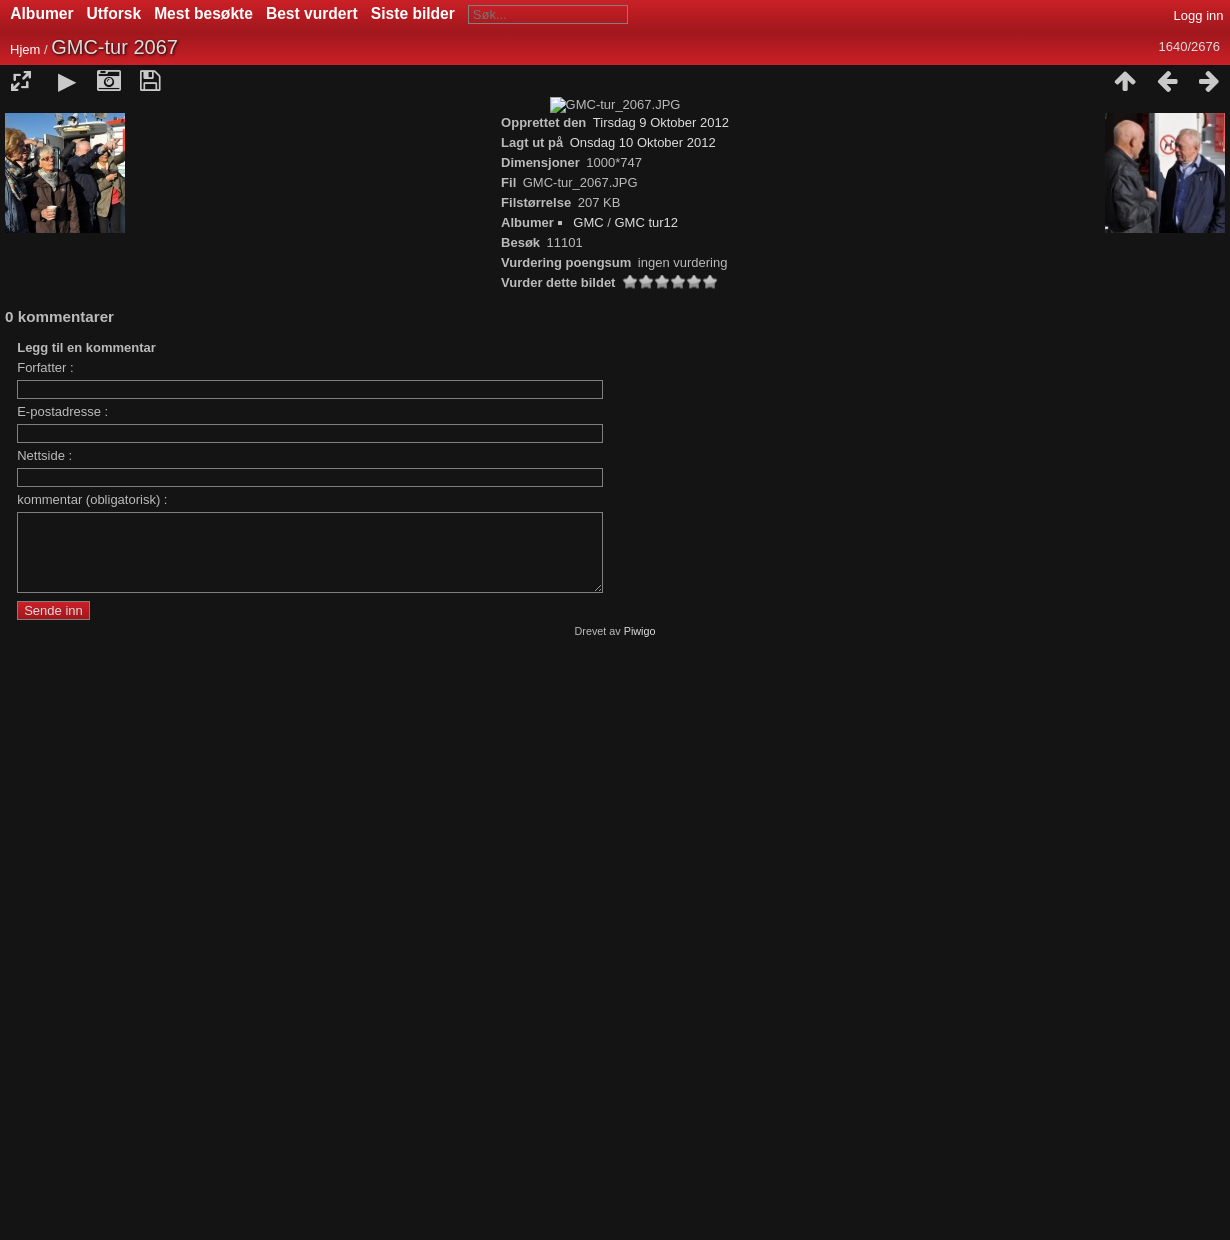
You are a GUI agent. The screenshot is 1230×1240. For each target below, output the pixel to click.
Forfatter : (45, 945)
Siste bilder (413, 13)
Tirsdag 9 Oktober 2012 (661, 700)
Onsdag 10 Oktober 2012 (643, 720)
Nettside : (44, 1033)
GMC (588, 800)
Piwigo (640, 1224)
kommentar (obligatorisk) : (92, 1077)
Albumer (41, 13)
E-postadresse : (62, 989)
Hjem (25, 49)
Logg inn (1199, 15)
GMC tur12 (647, 800)
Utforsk (114, 13)
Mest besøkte (203, 13)
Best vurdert (312, 13)
